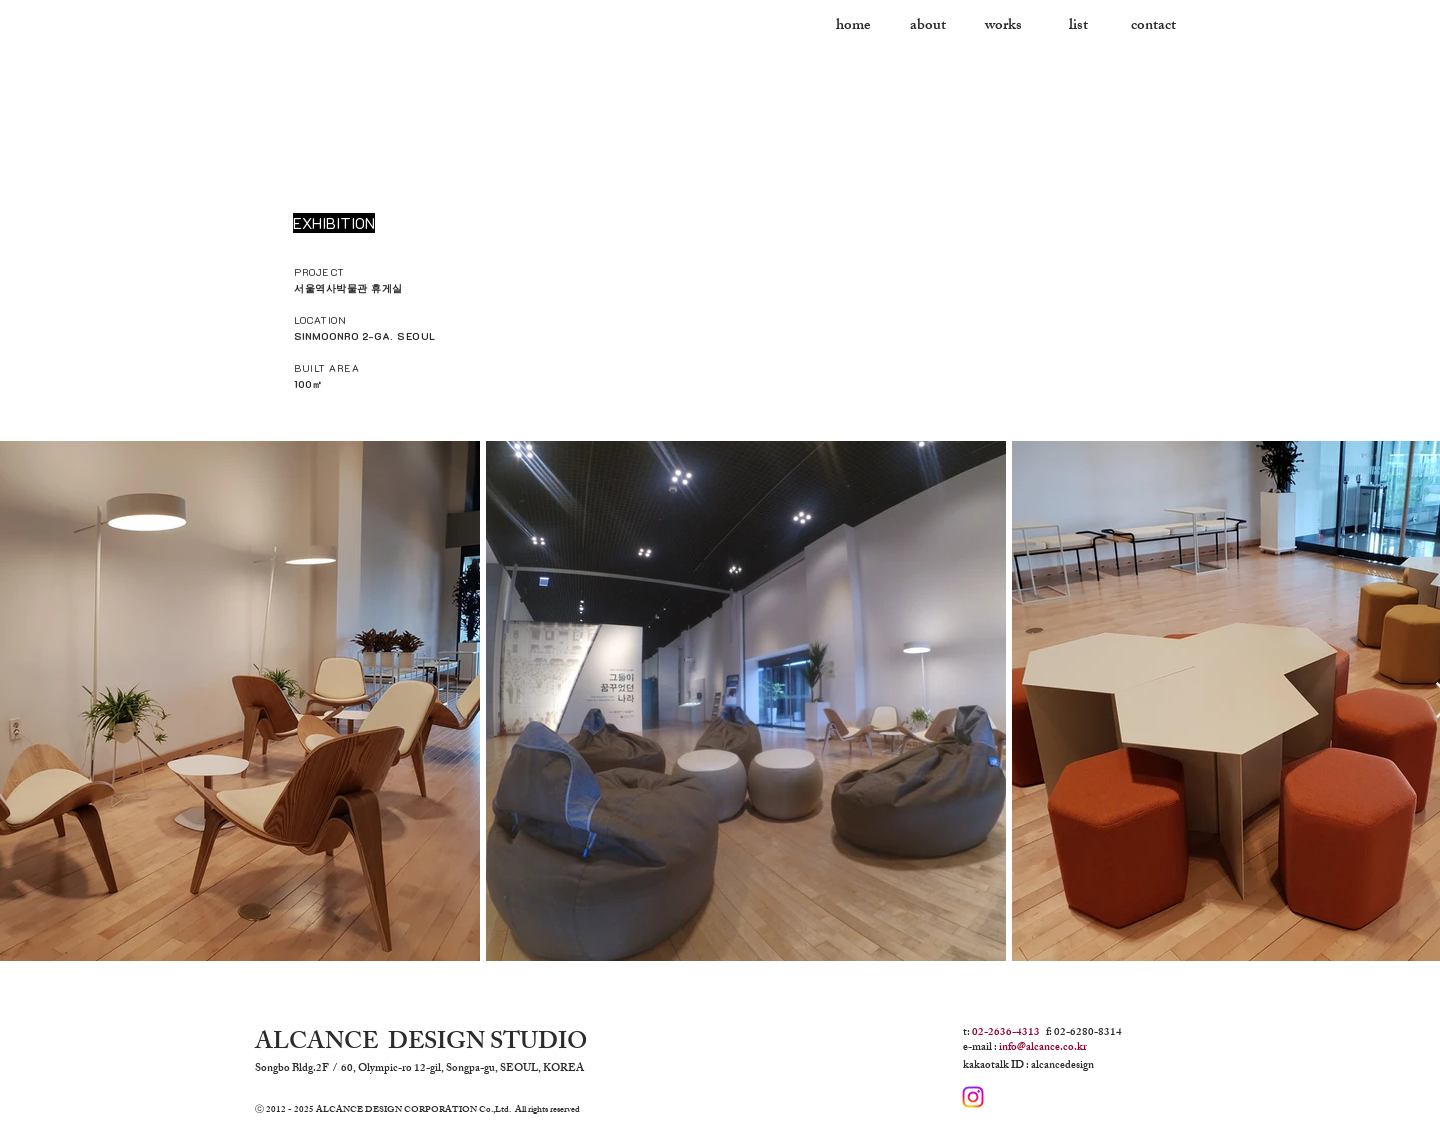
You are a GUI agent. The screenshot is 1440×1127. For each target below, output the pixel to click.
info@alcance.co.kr (1043, 1048)
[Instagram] (973, 1097)
